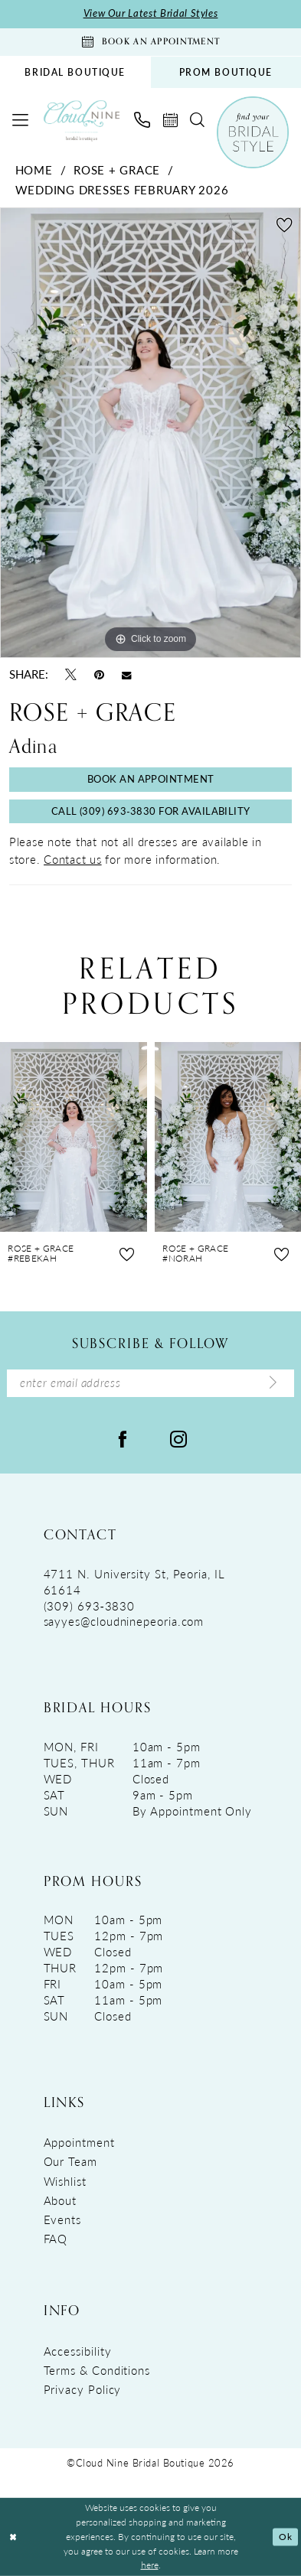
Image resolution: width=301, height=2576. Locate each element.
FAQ (56, 2238)
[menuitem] (75, 72)
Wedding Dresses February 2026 (122, 189)
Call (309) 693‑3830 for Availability (150, 811)
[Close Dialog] (13, 2537)
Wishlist (65, 2181)
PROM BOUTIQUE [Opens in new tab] (226, 72)
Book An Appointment (150, 779)
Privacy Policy (83, 2389)
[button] (19, 120)
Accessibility (78, 2351)
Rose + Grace (117, 169)
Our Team (70, 2161)
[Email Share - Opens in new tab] (126, 675)
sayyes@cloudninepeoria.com (124, 1621)
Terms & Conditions (97, 2370)
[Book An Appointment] (150, 42)
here (150, 2564)
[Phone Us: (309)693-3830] (141, 120)
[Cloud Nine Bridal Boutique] (81, 120)
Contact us (73, 859)
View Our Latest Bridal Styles (150, 13)
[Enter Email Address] (150, 1383)
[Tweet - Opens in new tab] (70, 674)
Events (62, 2219)
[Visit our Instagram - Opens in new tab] (178, 1437)
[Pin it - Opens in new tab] (99, 674)
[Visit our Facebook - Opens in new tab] (122, 1437)
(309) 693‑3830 (90, 1606)
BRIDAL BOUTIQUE (75, 72)
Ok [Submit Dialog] (285, 2536)
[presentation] (73, 1137)
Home (34, 169)
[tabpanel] (150, 432)
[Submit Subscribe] (273, 1383)
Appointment (79, 2142)
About (60, 2200)
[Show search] (197, 120)
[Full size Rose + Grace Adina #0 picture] (150, 432)
